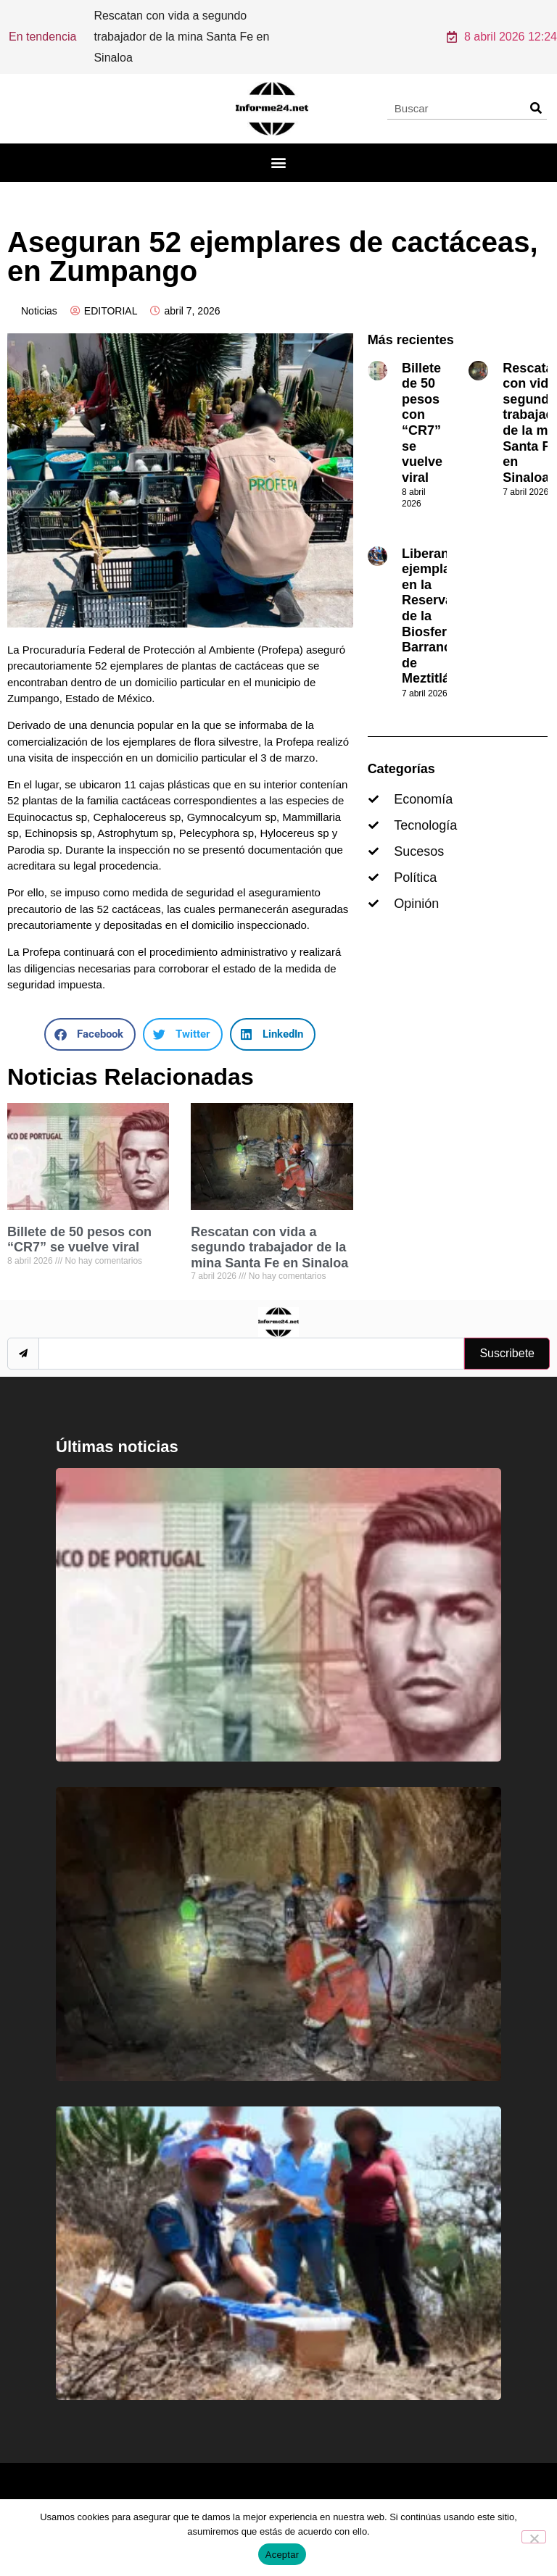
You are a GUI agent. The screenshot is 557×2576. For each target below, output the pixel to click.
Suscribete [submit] (507, 1333)
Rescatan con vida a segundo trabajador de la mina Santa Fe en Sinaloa (269, 1228)
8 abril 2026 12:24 (502, 27)
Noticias (39, 291)
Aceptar (282, 2554)
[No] (533, 2536)
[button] (279, 143)
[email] (251, 1334)
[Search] (535, 88)
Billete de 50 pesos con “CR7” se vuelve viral (79, 1220)
